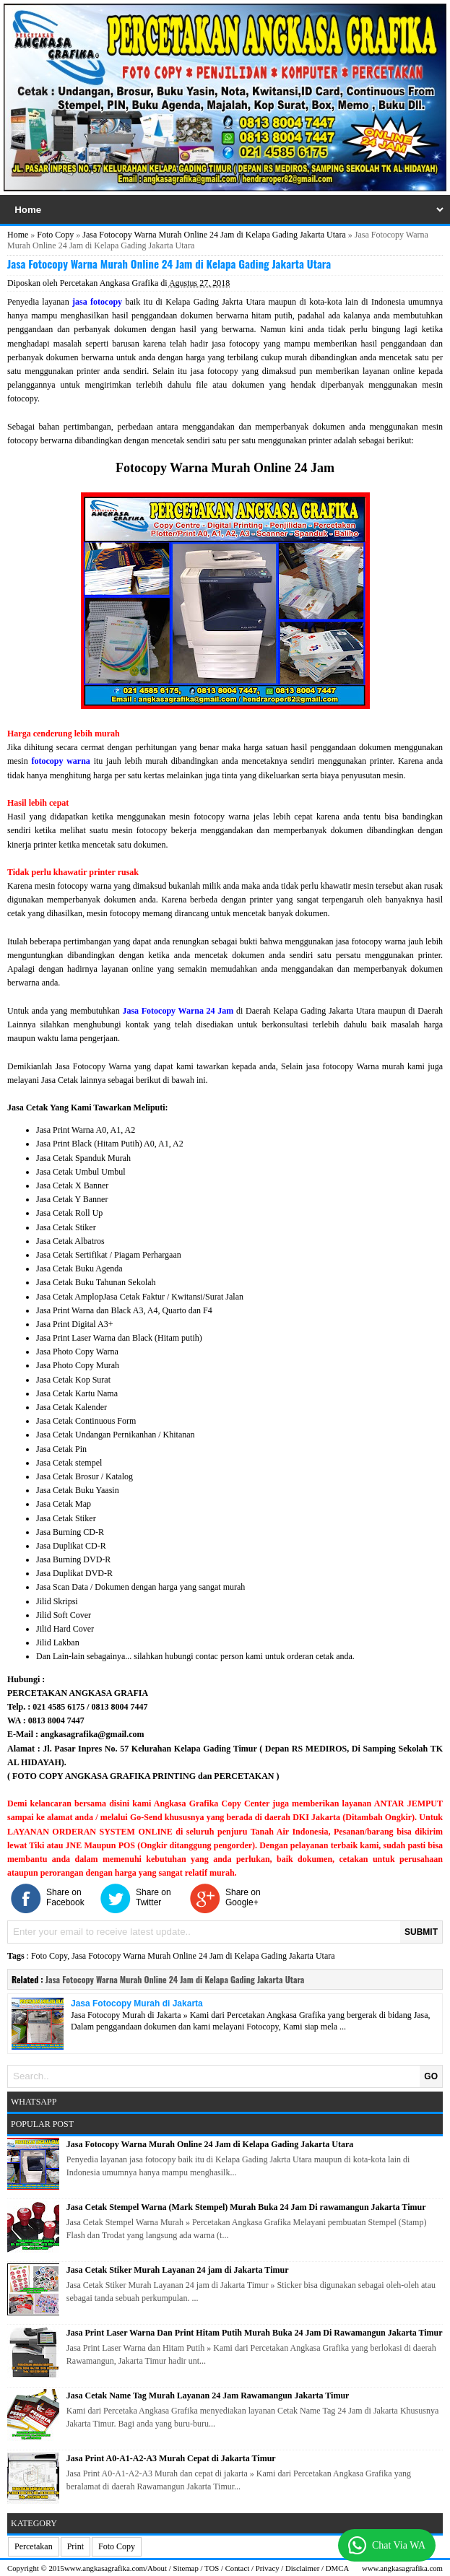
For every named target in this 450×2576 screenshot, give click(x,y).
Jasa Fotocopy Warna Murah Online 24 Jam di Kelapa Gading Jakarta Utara (213, 235)
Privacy (268, 2568)
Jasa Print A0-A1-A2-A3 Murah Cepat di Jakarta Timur (171, 2458)
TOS (211, 2568)
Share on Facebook (65, 1897)
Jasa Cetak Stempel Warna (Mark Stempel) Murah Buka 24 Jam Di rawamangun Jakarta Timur (246, 2207)
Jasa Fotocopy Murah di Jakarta (137, 2003)
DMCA (337, 2568)
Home (17, 235)
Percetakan (33, 2546)
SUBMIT (421, 1932)
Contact (237, 2568)
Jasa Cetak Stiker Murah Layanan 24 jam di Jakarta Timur (177, 2270)
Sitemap (185, 2568)
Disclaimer (302, 2568)
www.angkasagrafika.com (104, 2568)
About (157, 2568)
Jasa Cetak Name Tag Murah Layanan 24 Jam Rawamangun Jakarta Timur (208, 2395)
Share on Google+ (243, 1897)
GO (431, 2076)
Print (75, 2546)
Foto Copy (55, 235)
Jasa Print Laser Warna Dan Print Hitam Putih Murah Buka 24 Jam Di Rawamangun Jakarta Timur (254, 2333)
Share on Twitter (153, 1897)
